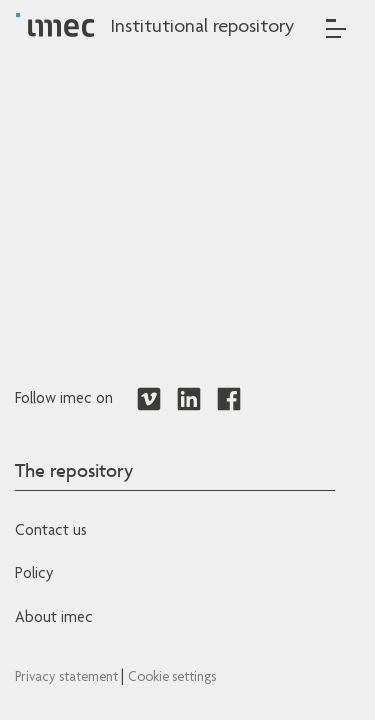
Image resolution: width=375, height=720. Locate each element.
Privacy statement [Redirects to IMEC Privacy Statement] (68, 678)
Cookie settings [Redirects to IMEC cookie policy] (172, 678)
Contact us (51, 532)
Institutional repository (202, 28)
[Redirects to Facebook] (229, 400)
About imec (54, 619)
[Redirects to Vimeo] (149, 400)
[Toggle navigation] (336, 28)
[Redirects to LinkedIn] (189, 400)
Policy (34, 575)
